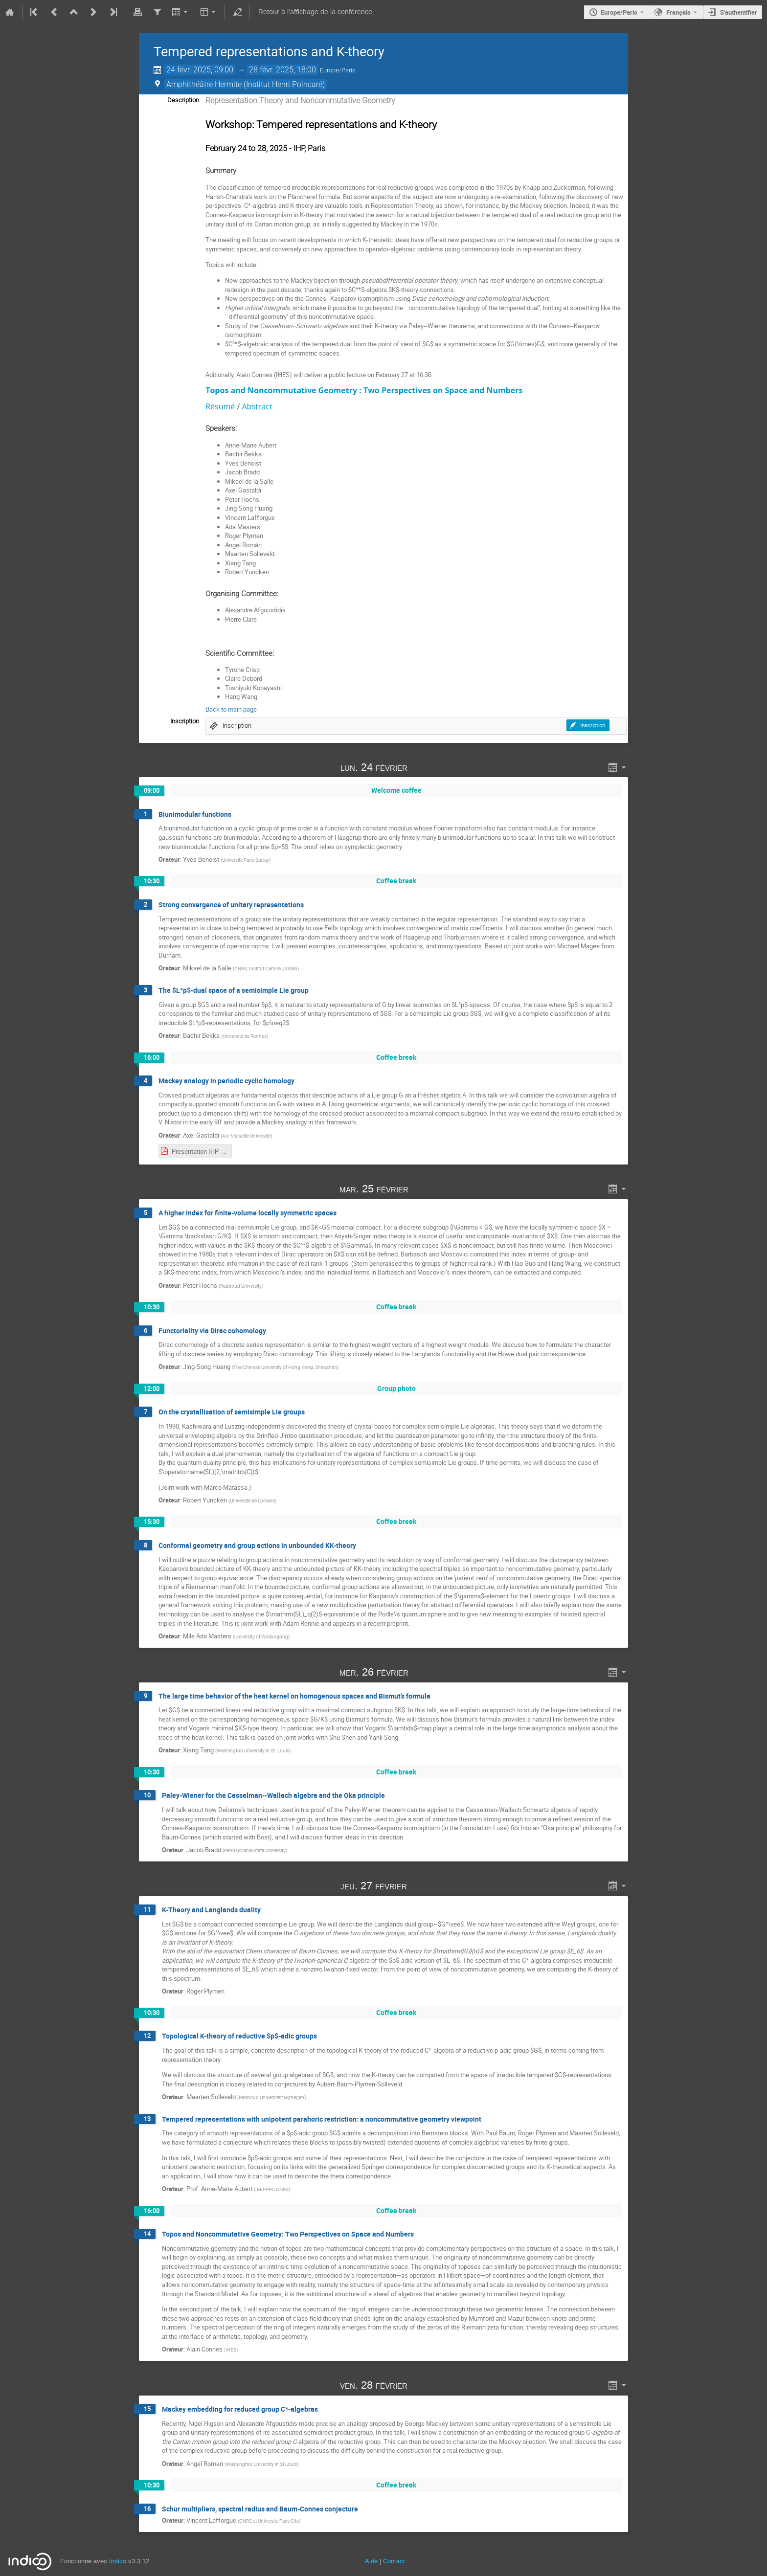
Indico (117, 2561)
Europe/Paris (619, 12)
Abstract (257, 406)
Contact (394, 2561)
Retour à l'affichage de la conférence (315, 12)
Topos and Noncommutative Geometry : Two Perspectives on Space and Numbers (363, 390)
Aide (371, 2561)
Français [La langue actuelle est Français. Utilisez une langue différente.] (678, 12)
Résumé (220, 406)
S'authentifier (738, 12)
